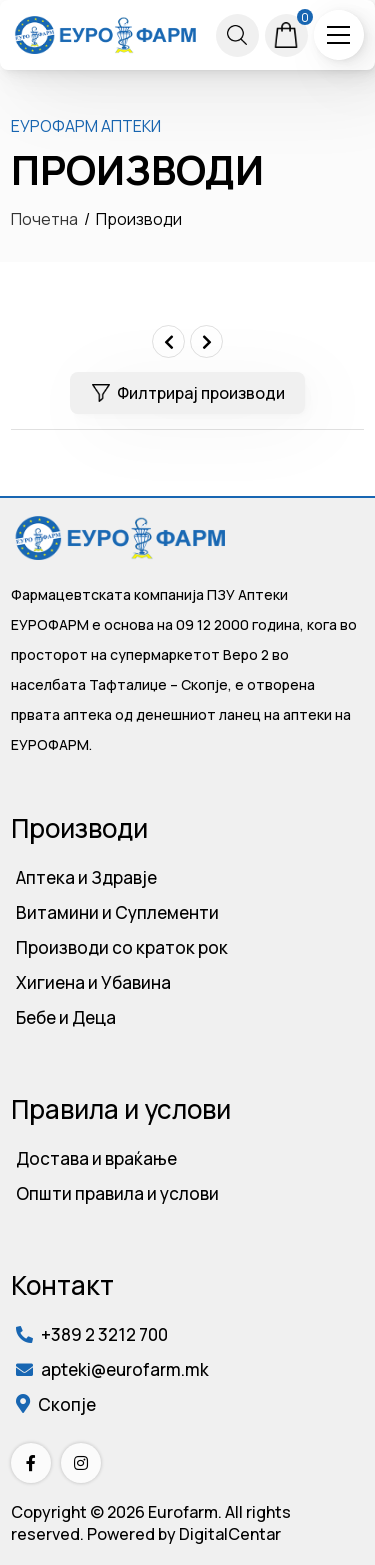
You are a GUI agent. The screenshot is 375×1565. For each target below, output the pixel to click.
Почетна (44, 219)
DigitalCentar (230, 1534)
